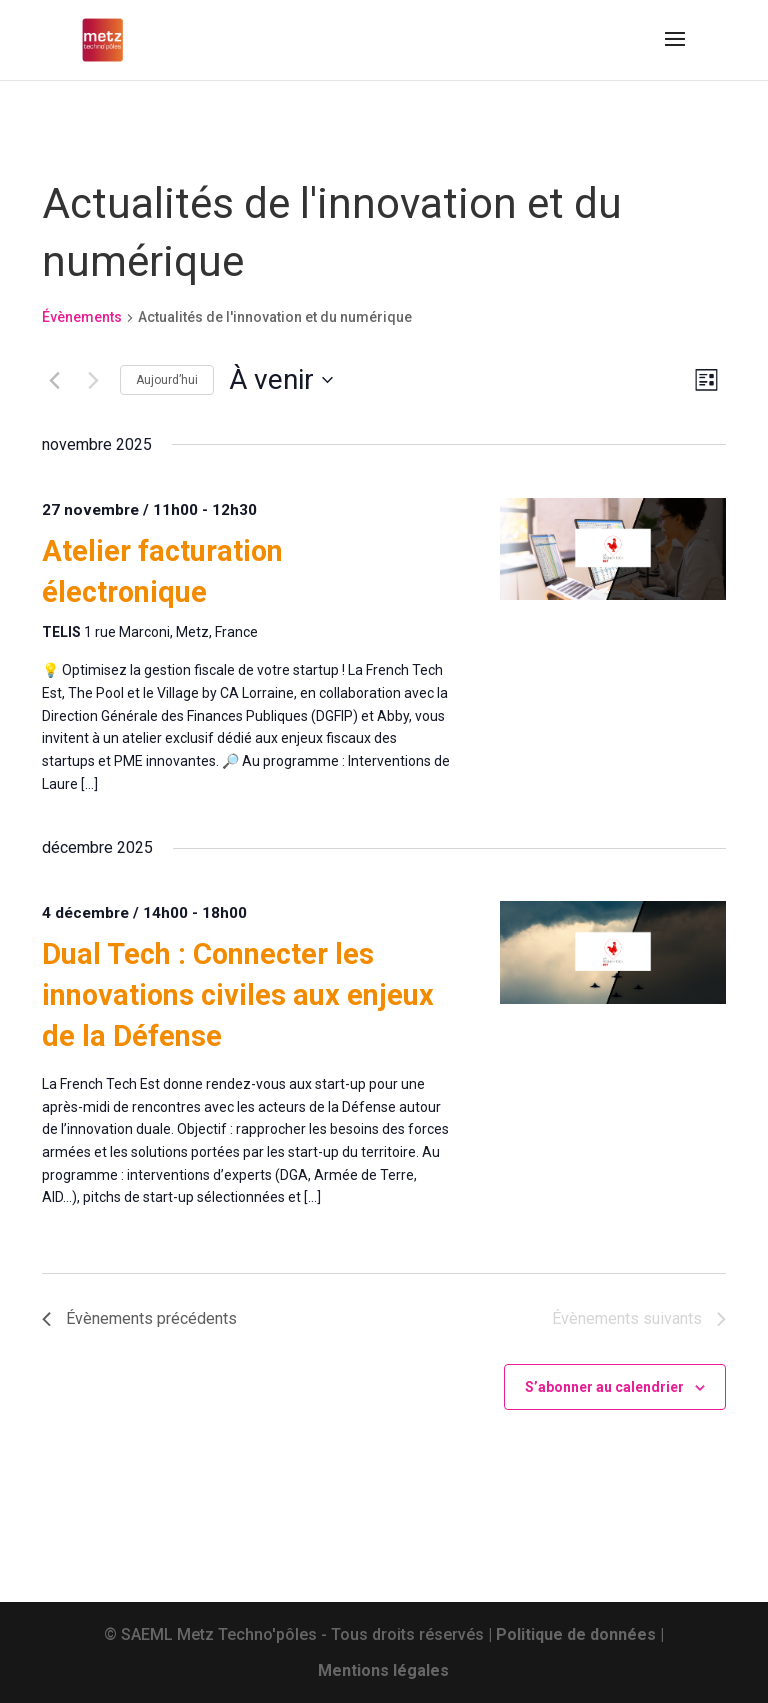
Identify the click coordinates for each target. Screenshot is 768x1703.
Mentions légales (383, 1670)
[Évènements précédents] (54, 380)
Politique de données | (580, 1634)
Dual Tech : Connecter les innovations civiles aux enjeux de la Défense (238, 995)
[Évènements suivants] (93, 380)
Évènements (82, 317)
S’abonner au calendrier (604, 1387)
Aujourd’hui (167, 380)
